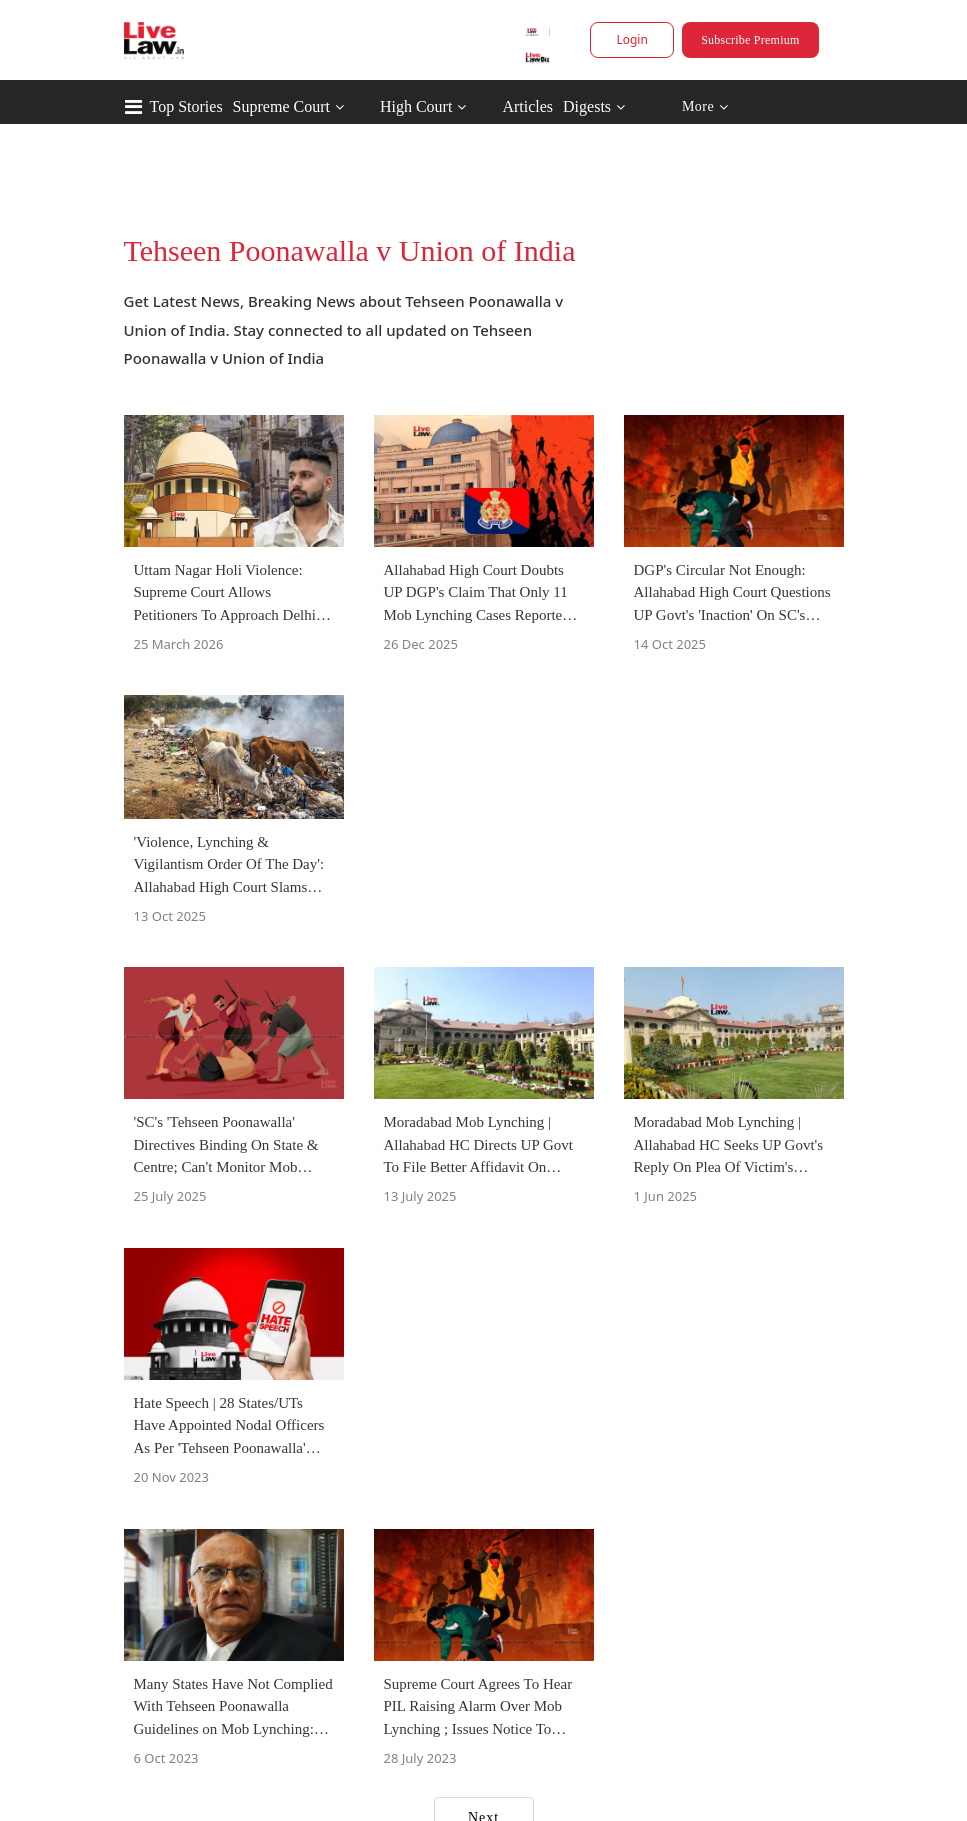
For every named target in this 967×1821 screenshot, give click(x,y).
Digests (587, 106)
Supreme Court (281, 106)
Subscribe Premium (750, 40)
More (704, 107)
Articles (527, 106)
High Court (416, 106)
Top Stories (186, 106)
